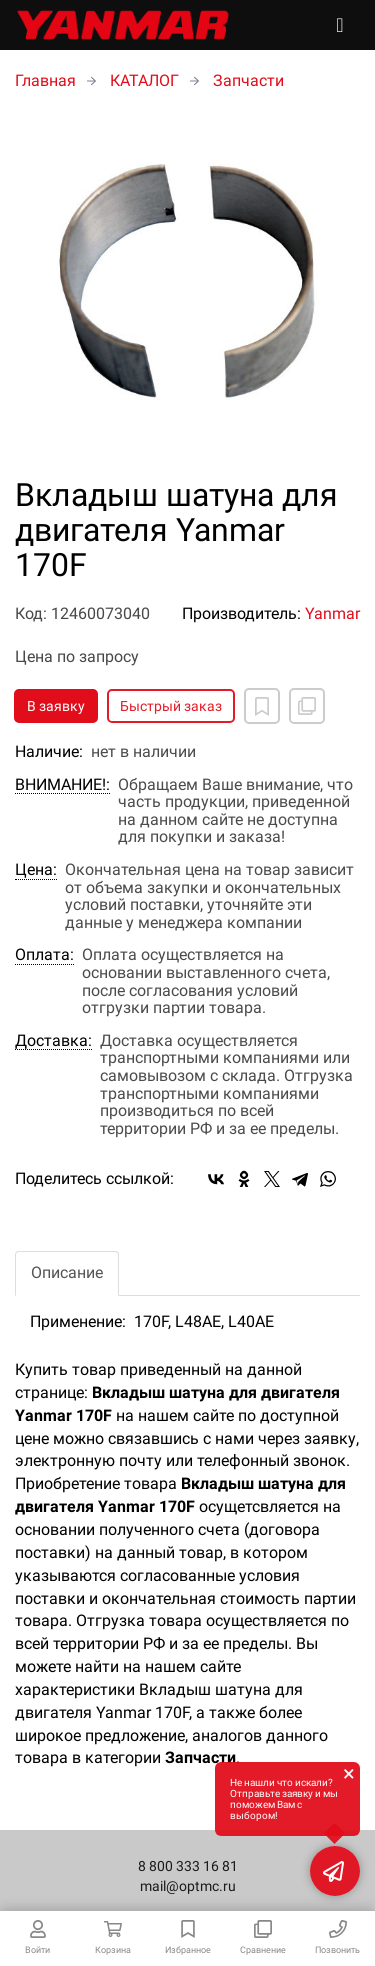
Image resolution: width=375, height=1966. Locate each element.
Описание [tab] (67, 1272)
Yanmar (332, 613)
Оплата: (44, 955)
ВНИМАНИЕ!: (62, 785)
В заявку (56, 706)
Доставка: (53, 1041)
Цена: (36, 870)
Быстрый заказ (171, 706)
